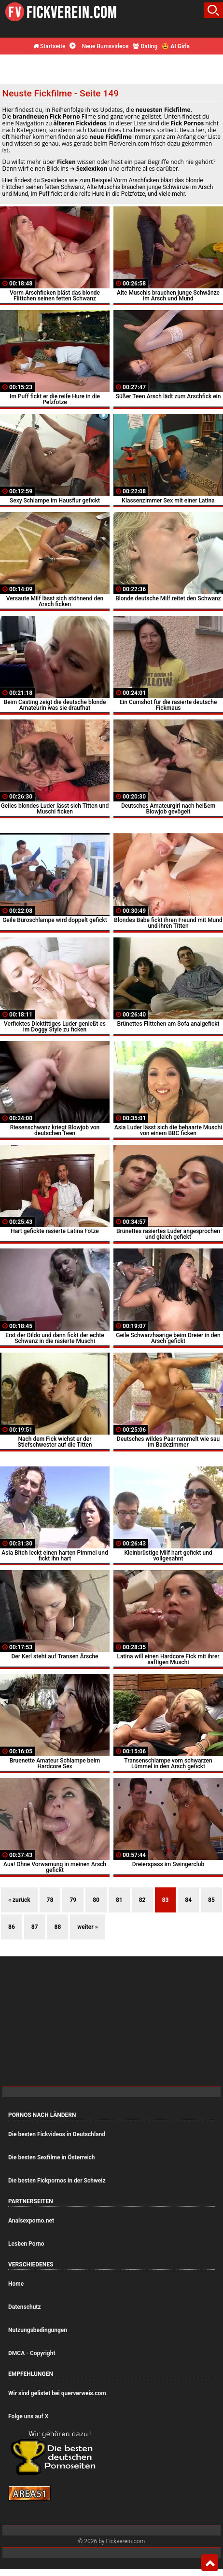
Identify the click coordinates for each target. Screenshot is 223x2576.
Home (16, 2283)
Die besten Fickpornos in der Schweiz (57, 2180)
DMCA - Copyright (31, 2353)
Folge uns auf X (28, 2416)
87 (34, 1927)
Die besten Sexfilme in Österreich (51, 2157)
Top (210, 2563)
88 (58, 1927)
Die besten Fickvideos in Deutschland (56, 2134)
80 (96, 1900)
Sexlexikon (92, 168)
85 (211, 1900)
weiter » (87, 1927)
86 (11, 1927)
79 (73, 1900)
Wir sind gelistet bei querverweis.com (57, 2393)
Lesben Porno (26, 2243)
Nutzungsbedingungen (37, 2330)
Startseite (49, 46)
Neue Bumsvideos (99, 46)
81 (119, 1900)
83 (165, 1900)
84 (188, 1900)
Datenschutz (24, 2307)
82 (142, 1900)
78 (50, 1900)
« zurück (19, 1900)
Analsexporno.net (31, 2220)
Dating (145, 46)
